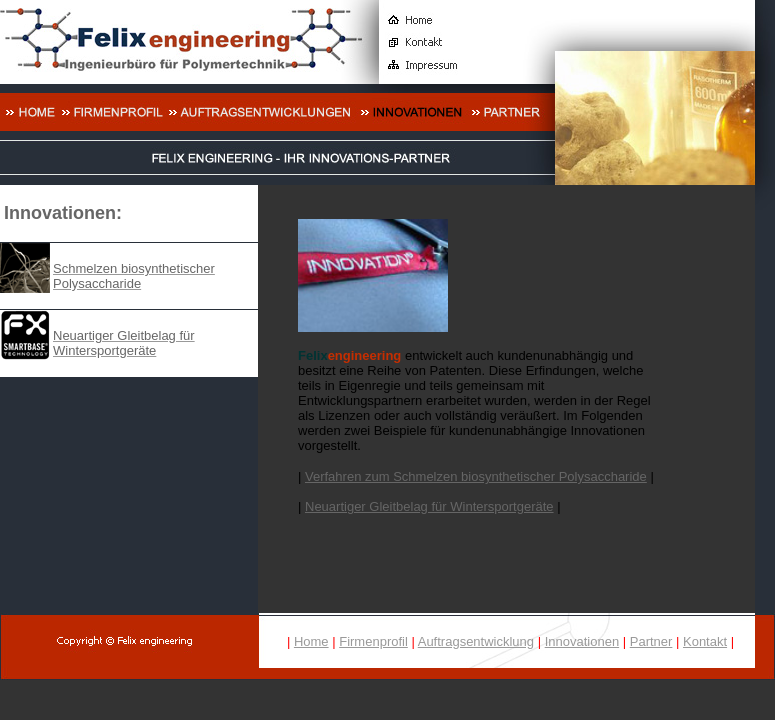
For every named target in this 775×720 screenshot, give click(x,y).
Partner (651, 641)
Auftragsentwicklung (476, 641)
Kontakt (705, 641)
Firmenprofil (373, 641)
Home (311, 641)
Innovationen (582, 641)
